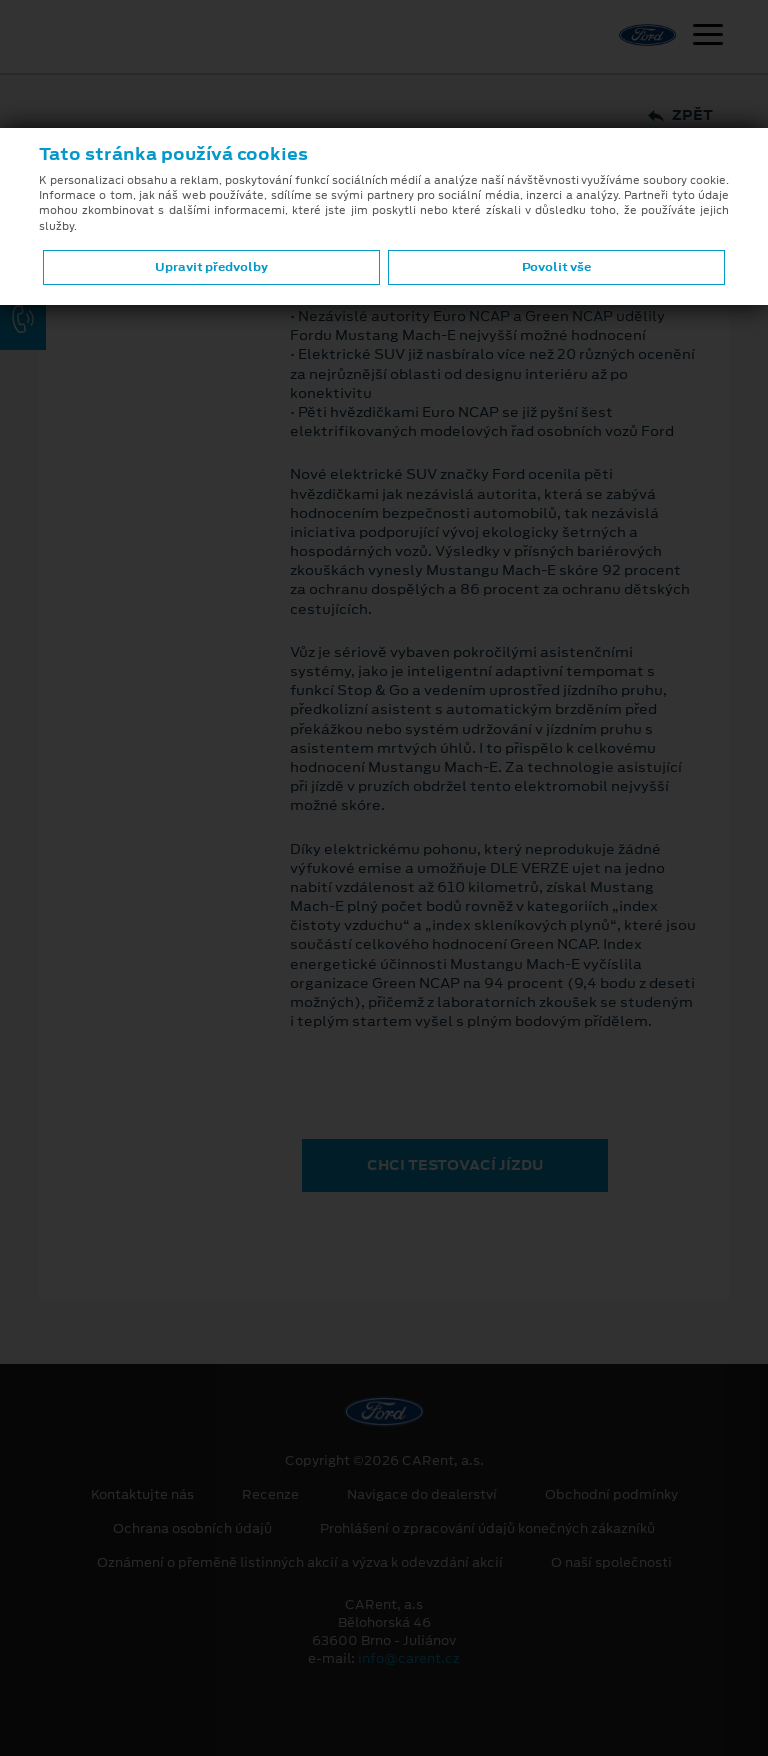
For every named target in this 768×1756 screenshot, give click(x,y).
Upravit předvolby (211, 267)
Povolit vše (556, 267)
